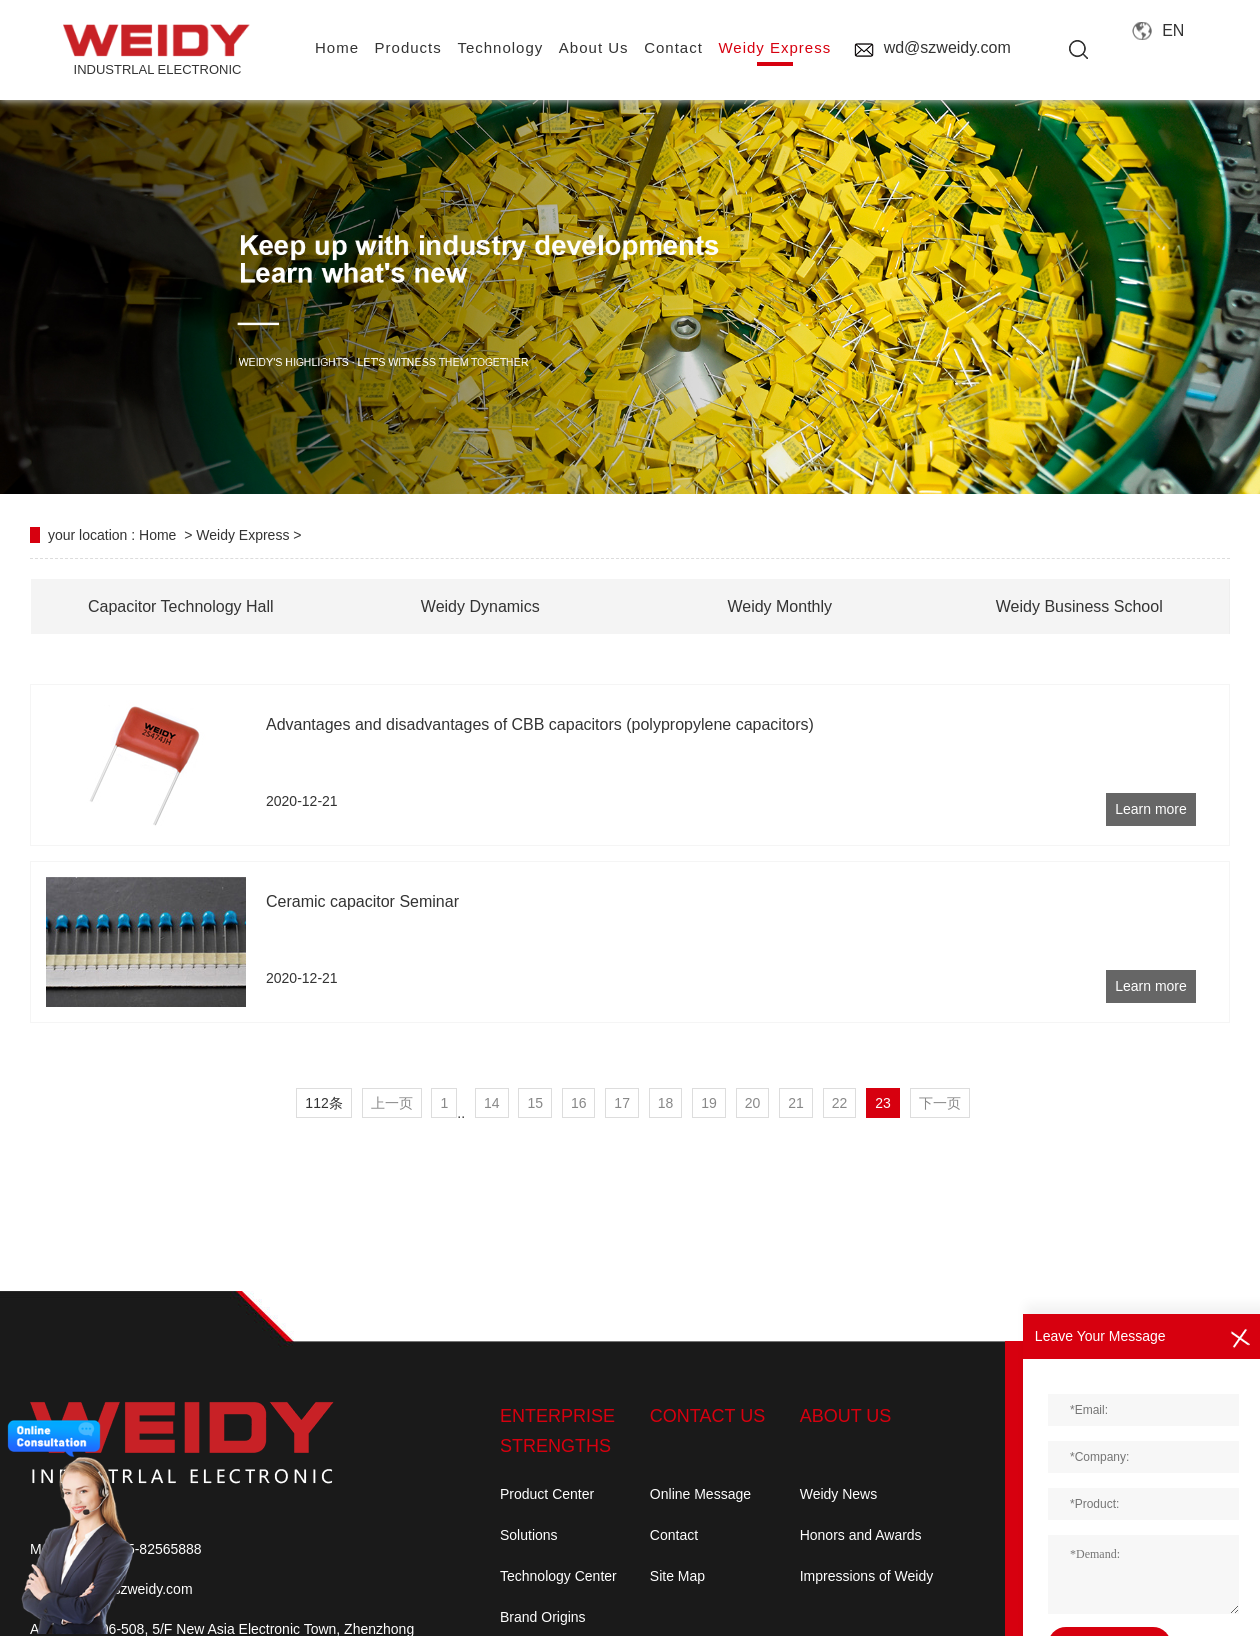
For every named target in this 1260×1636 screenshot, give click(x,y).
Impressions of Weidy (867, 1576)
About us (594, 47)
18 (666, 1103)
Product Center (547, 1494)
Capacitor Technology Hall (181, 606)
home (337, 47)
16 (579, 1103)
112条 (323, 1103)
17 (622, 1103)
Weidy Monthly (779, 606)
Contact (674, 1535)
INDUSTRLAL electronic (157, 50)
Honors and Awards (861, 1535)
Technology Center (558, 1576)
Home (157, 535)
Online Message (700, 1494)
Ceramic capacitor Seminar (362, 901)
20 (753, 1103)
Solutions (529, 1535)
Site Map (677, 1576)
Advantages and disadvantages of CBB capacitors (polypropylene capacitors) (540, 724)
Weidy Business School (1079, 606)
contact (673, 47)
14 (492, 1103)
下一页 (940, 1103)
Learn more (1151, 809)
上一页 (392, 1103)
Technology (500, 47)
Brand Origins (543, 1617)
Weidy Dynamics (480, 606)
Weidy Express (774, 47)
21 (796, 1103)
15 (535, 1103)
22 (840, 1103)
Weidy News (839, 1494)
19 (709, 1103)
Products (408, 47)
